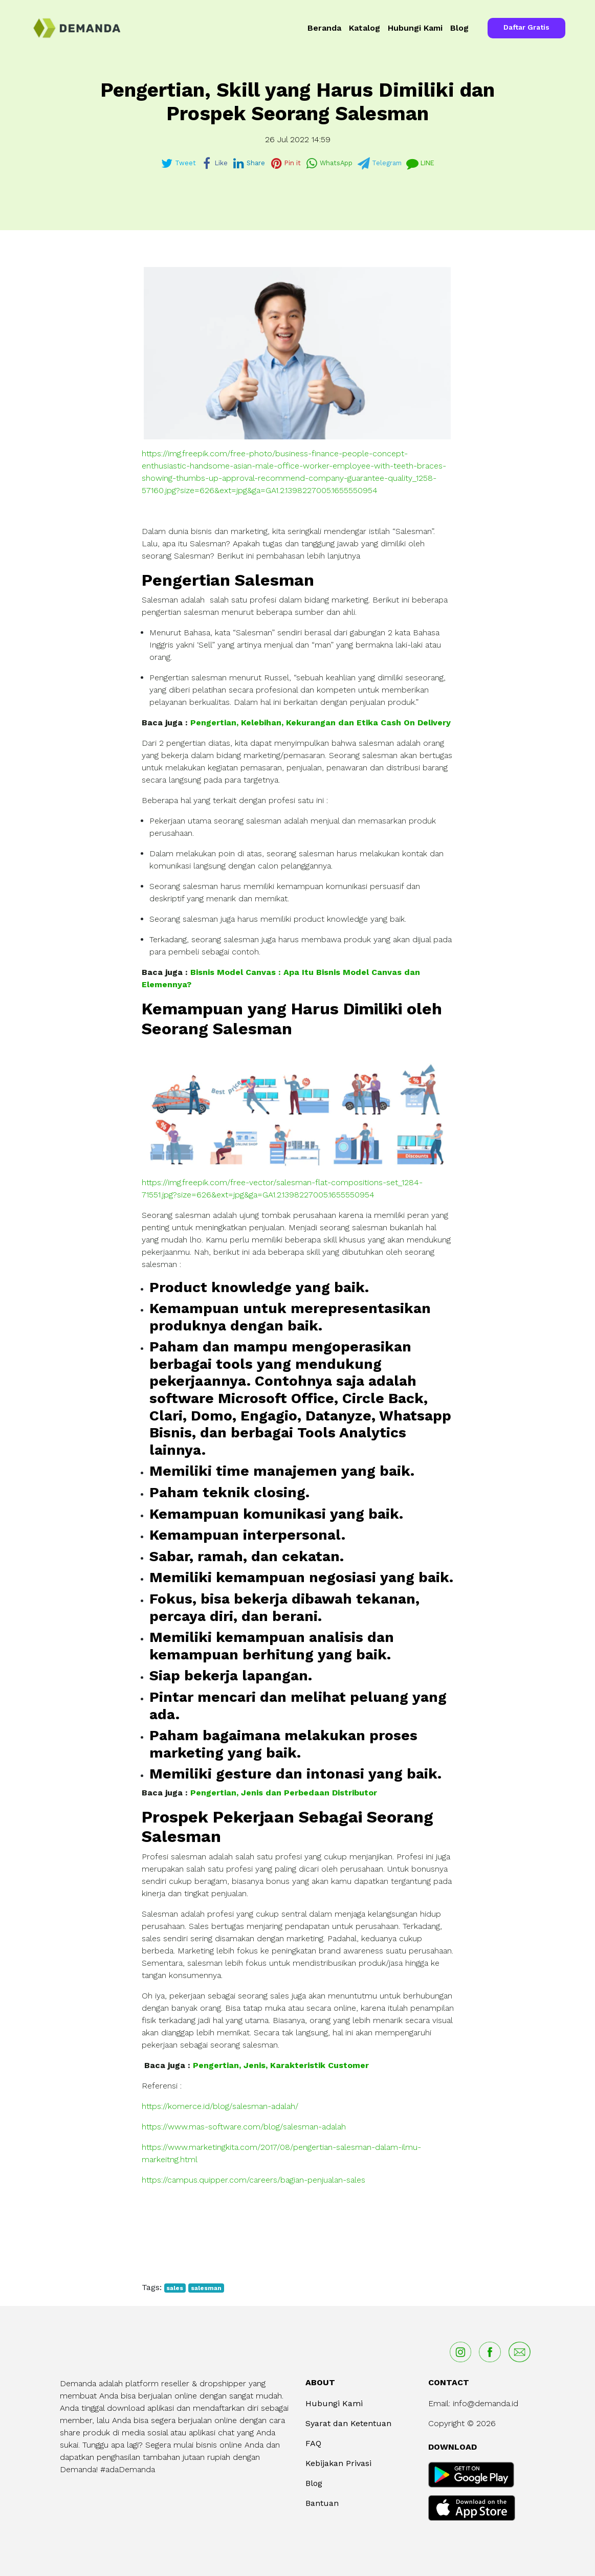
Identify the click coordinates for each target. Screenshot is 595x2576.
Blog (459, 28)
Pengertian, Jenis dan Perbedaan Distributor (283, 1792)
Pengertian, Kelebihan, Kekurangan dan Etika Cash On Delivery (320, 722)
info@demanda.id (485, 2403)
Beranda (324, 28)
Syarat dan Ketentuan (348, 2423)
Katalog (364, 28)
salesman (206, 2288)
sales (174, 2288)
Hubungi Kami (415, 28)
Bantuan (322, 2503)
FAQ (313, 2443)
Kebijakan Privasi (338, 2463)
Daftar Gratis (526, 27)
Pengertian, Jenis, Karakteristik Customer (281, 2065)
